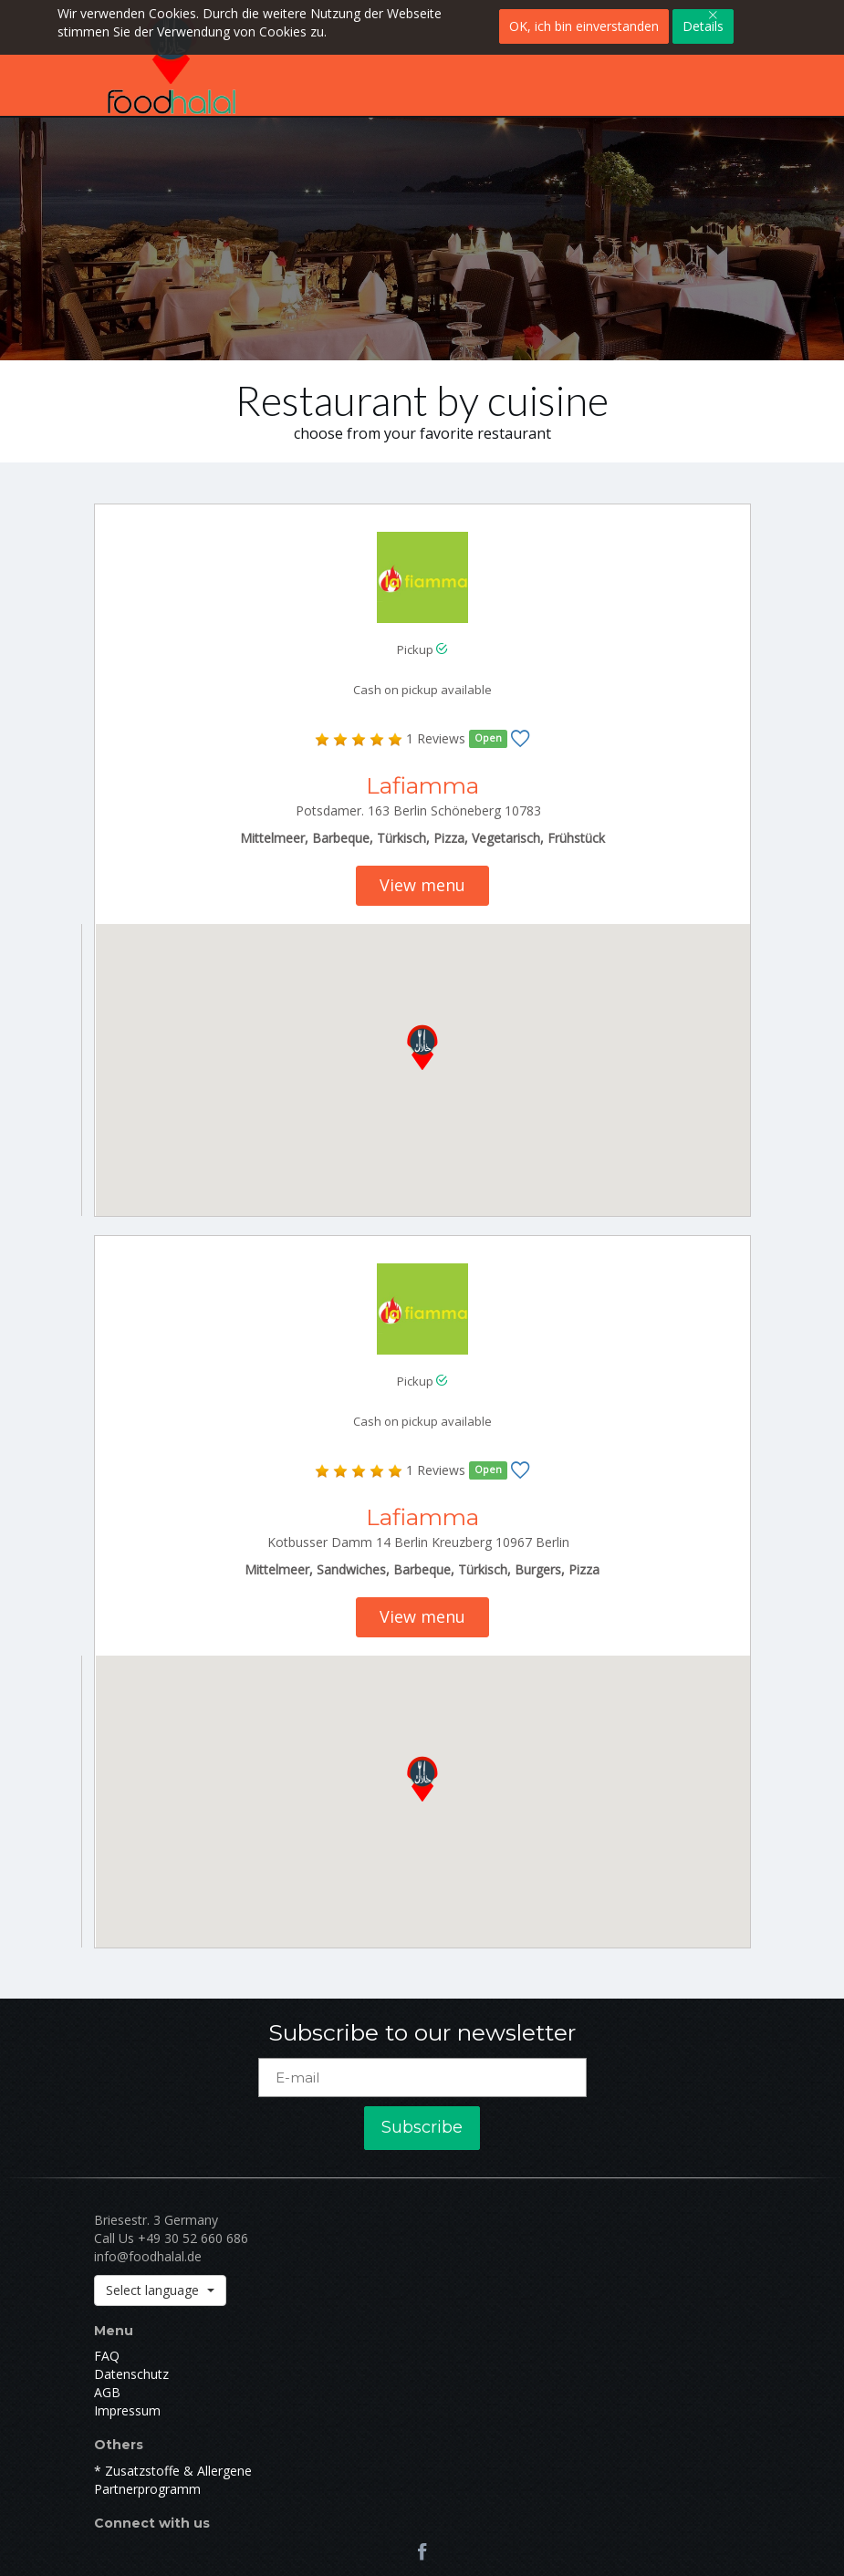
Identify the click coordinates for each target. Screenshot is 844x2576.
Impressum (127, 2410)
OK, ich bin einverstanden (584, 26)
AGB (107, 2392)
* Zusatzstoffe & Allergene (173, 2470)
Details (703, 26)
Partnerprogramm (147, 2489)
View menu (422, 885)
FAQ (107, 2355)
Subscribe (422, 2127)
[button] (422, 1043)
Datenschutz (131, 2374)
